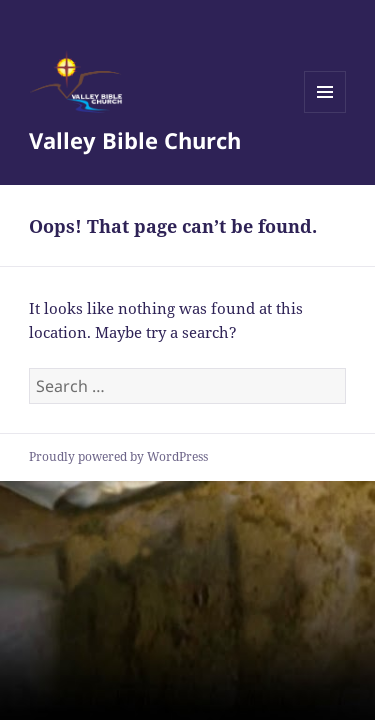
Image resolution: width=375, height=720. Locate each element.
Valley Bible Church (135, 140)
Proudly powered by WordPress (118, 456)
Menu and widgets (325, 112)
